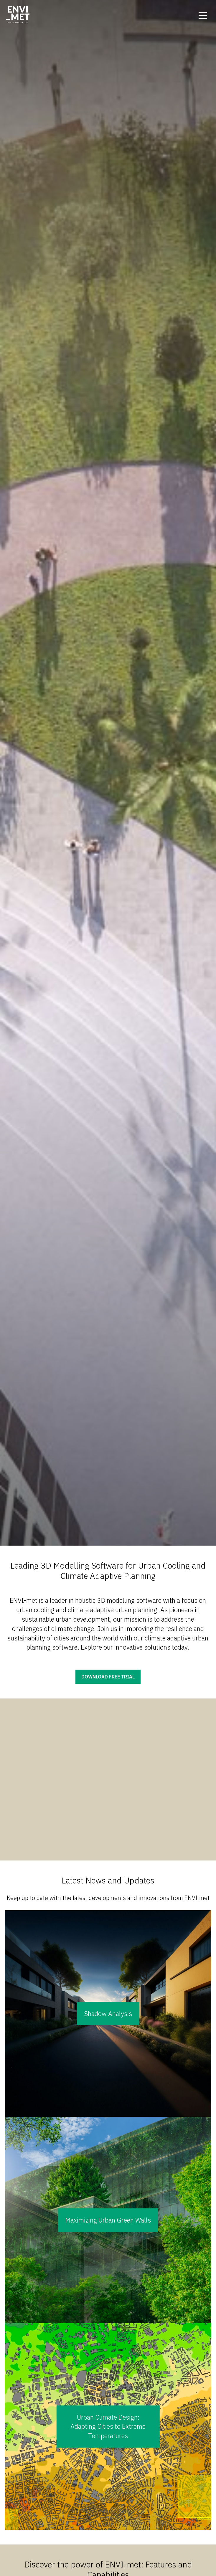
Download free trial (108, 1677)
